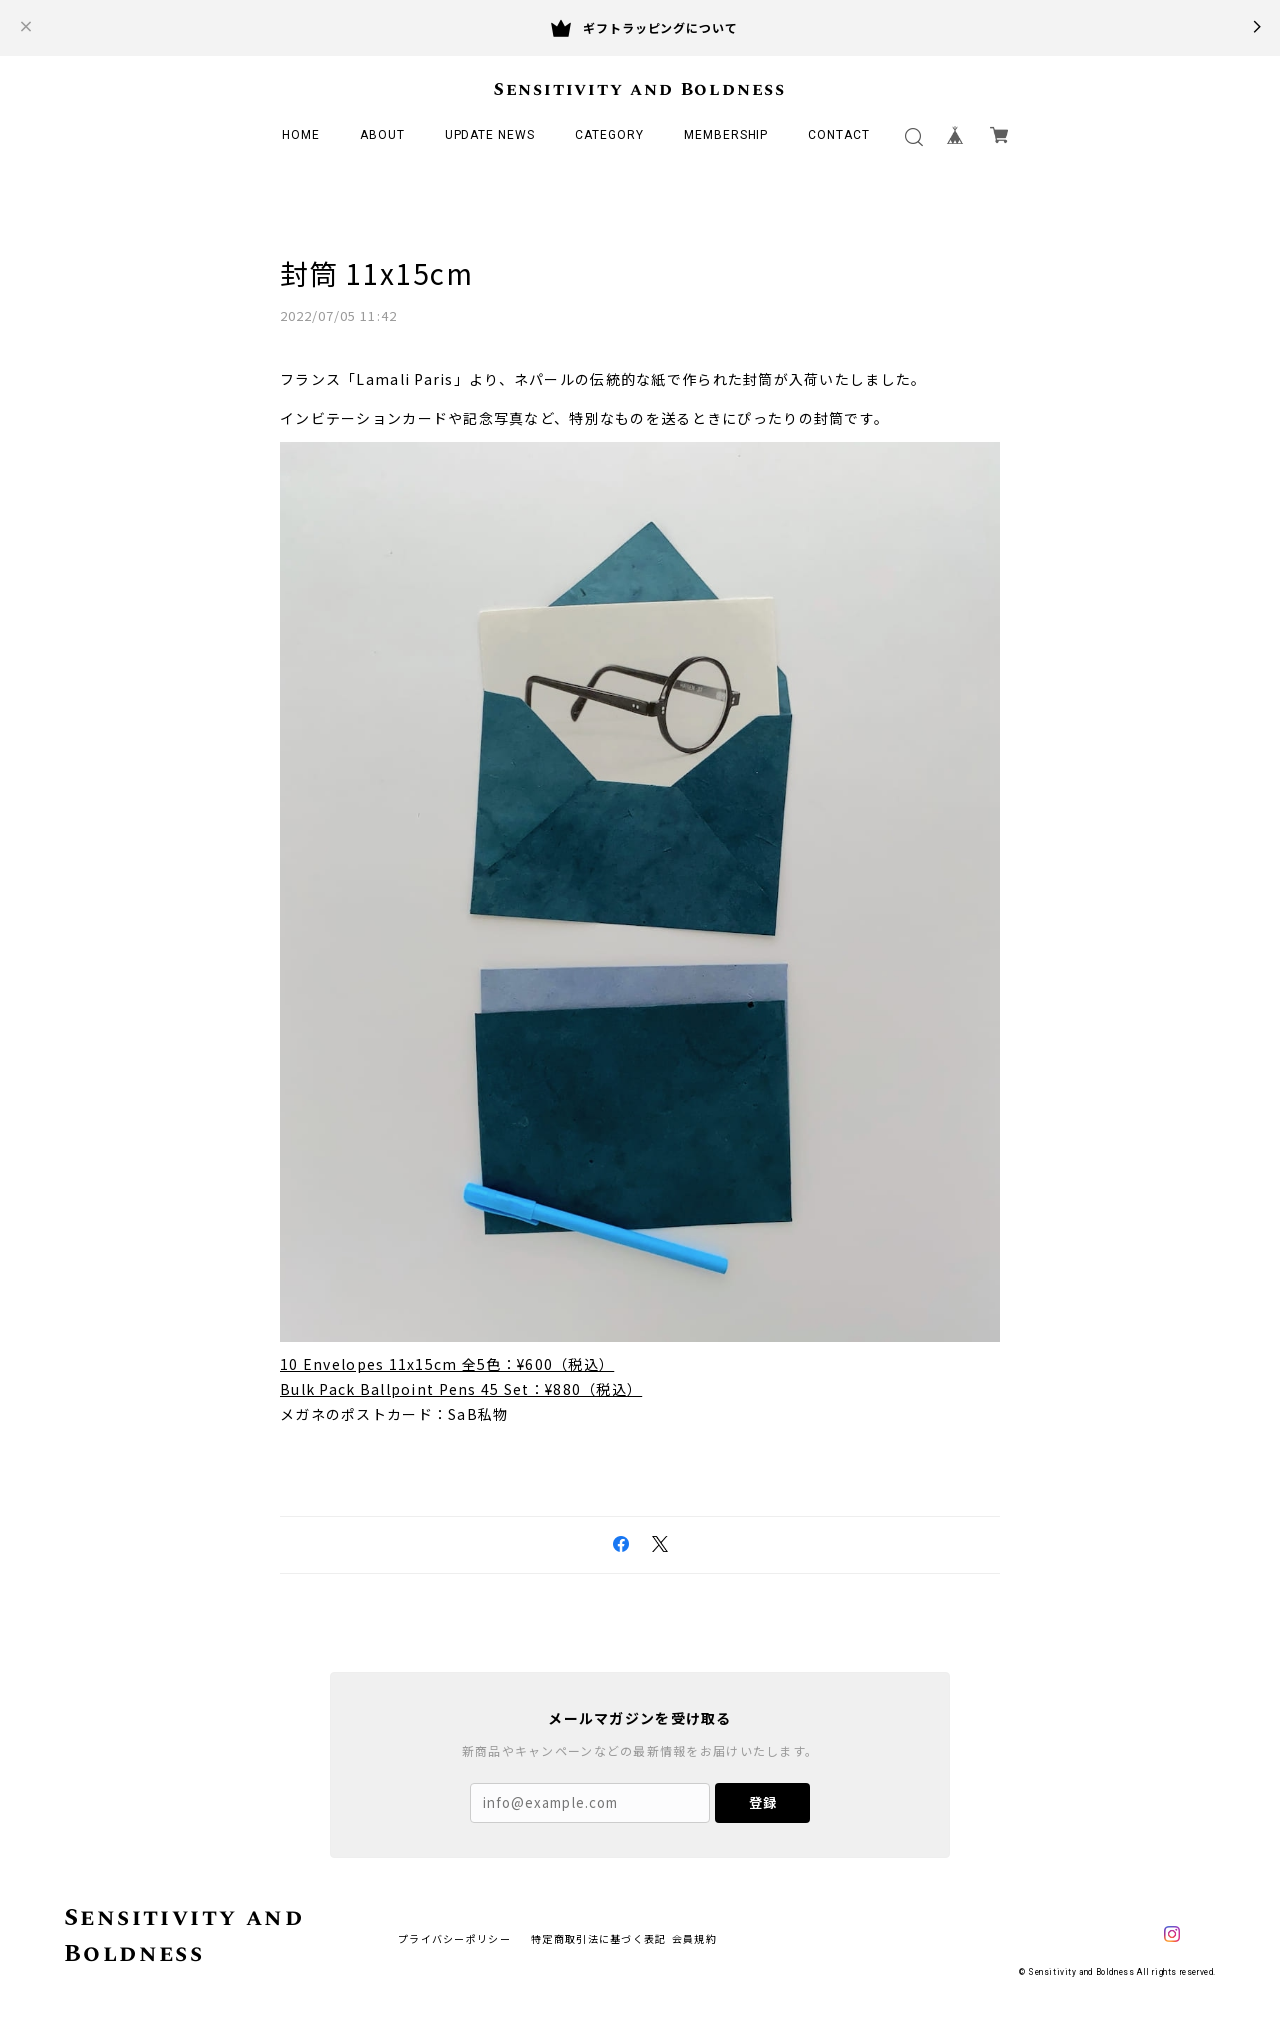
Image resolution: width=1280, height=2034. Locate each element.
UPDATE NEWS (490, 135)
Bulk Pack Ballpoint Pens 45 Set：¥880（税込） (461, 1389)
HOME (301, 135)
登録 (763, 1802)
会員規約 (694, 1938)
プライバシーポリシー (454, 1938)
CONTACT (839, 135)
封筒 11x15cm (376, 273)
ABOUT (382, 135)
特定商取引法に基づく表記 (598, 1938)
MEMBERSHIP (726, 135)
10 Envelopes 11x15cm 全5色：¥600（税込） (447, 1364)
